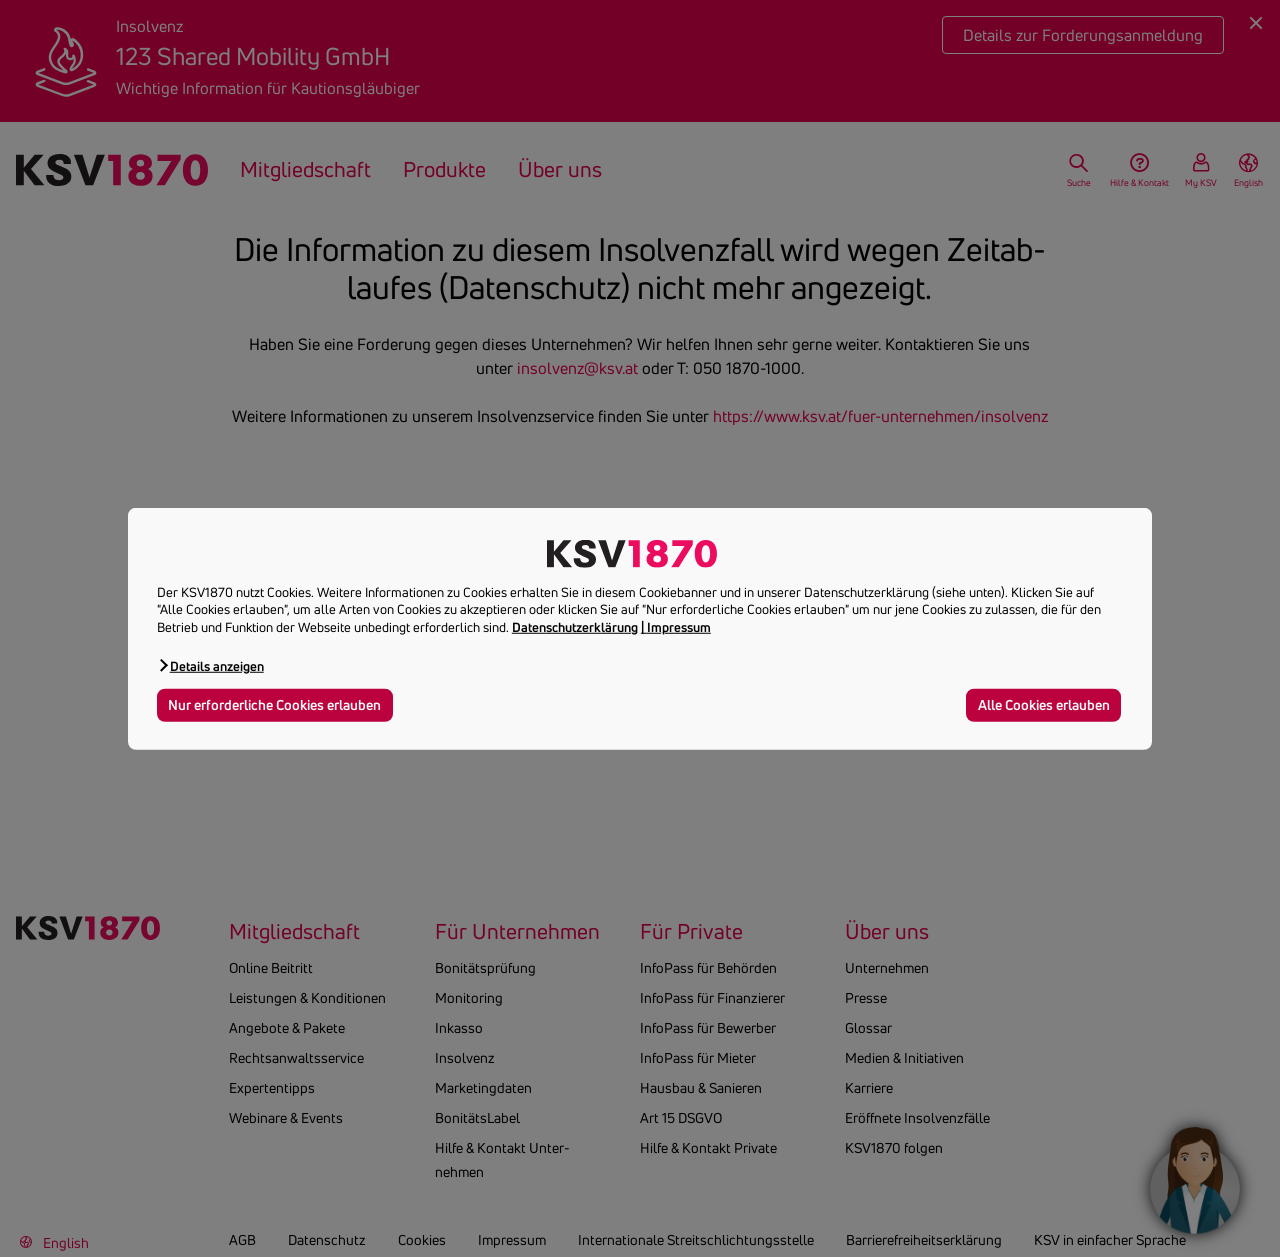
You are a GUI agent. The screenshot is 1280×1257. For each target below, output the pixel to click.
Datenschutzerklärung (575, 627)
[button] (210, 665)
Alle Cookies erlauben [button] (1044, 705)
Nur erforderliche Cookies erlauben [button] (274, 705)
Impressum (679, 627)
